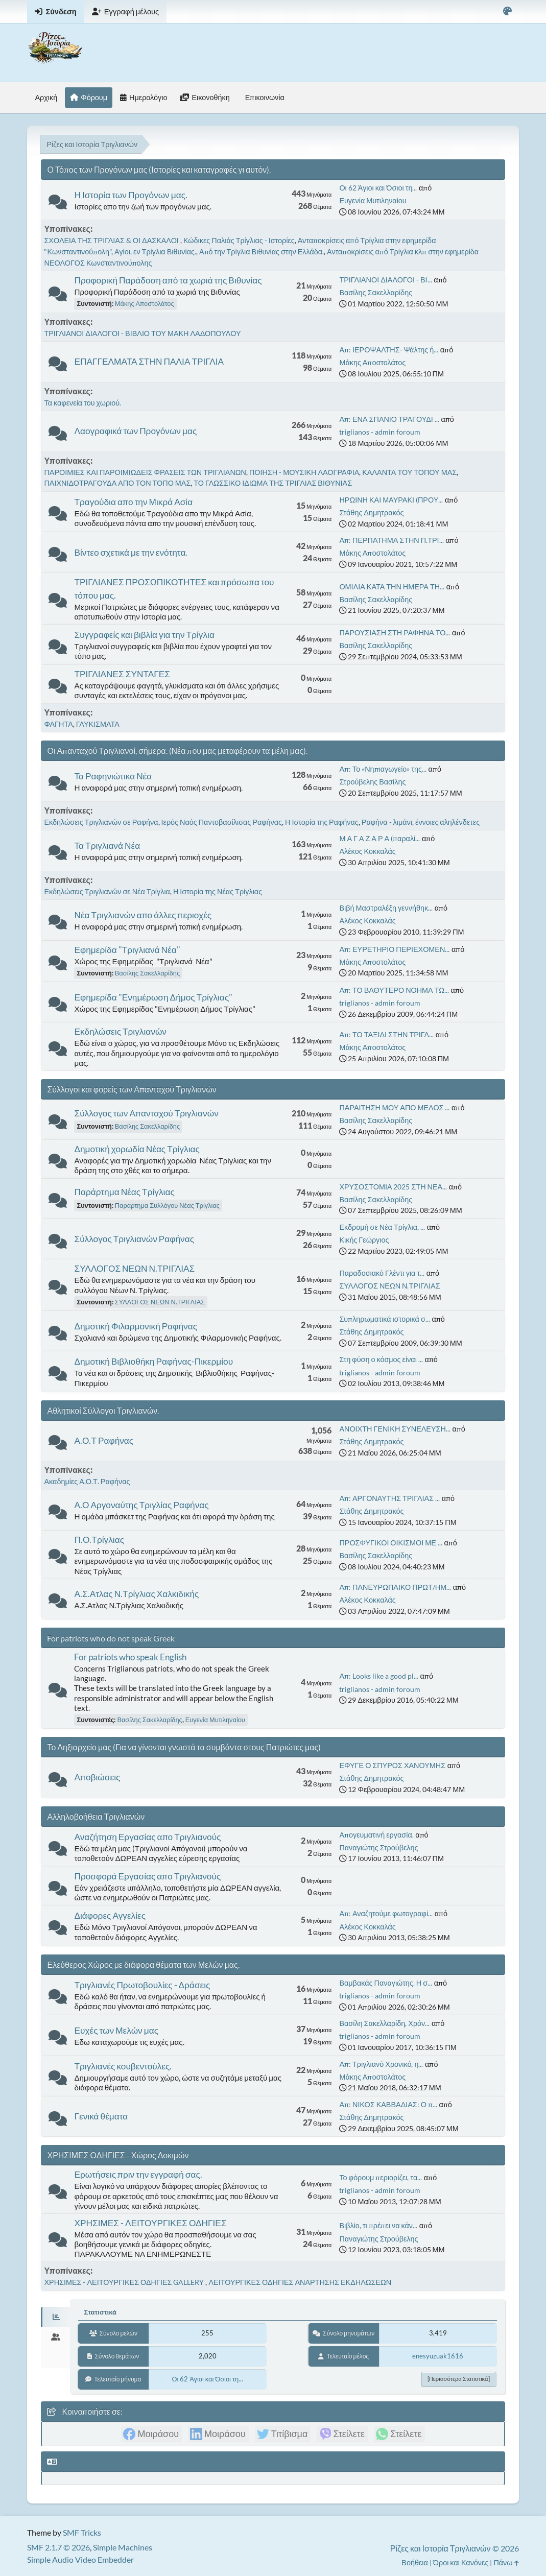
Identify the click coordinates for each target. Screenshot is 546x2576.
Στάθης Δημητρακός (371, 512)
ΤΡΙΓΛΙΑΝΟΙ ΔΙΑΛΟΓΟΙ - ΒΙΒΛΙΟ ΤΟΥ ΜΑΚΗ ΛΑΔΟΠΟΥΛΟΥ (142, 333)
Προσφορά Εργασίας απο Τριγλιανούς (147, 1876)
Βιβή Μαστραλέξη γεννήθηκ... (386, 907)
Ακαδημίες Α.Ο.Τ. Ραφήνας (87, 1481)
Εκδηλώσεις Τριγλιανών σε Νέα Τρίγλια (107, 891)
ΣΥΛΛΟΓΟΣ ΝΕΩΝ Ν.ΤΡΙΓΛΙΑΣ (134, 1268)
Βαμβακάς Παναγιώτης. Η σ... (385, 1982)
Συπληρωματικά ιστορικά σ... (384, 1319)
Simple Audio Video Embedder (80, 2559)
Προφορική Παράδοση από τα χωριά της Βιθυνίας (168, 280)
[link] (151, 2434)
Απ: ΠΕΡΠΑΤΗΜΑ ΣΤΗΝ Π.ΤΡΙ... (391, 540)
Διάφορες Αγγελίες (110, 1915)
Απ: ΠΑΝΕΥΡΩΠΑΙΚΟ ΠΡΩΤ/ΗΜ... (395, 1587)
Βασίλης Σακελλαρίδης (375, 292)
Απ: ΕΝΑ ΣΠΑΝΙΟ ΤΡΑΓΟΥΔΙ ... (389, 419)
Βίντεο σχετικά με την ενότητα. (130, 552)
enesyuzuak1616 (437, 2356)
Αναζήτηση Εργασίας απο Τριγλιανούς (147, 1836)
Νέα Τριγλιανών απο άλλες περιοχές (142, 915)
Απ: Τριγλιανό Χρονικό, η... (381, 2064)
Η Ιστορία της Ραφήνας (322, 822)
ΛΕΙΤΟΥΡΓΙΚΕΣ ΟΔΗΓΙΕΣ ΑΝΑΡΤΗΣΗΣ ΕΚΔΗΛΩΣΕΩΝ (299, 2282)
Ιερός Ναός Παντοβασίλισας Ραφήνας (221, 822)
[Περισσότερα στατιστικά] (459, 2378)
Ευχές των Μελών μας (116, 2030)
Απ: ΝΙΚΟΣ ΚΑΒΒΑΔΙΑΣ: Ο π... (388, 2104)
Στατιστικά (100, 2312)
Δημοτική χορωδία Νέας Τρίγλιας (136, 1148)
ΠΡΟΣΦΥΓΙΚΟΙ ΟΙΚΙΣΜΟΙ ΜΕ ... (390, 1542)
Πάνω (505, 2562)
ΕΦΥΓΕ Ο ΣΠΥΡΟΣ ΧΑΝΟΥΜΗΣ (392, 1765)
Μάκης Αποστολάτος (144, 303)
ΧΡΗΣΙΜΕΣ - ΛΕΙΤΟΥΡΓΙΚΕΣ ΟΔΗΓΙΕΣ (150, 2222)
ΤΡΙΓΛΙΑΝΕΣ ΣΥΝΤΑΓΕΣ (122, 674)
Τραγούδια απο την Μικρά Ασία (133, 501)
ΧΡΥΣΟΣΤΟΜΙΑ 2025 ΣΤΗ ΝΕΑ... (393, 1186)
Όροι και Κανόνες (461, 2562)
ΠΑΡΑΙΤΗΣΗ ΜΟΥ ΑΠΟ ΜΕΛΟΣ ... (394, 1107)
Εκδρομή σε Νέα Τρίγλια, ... (382, 1227)
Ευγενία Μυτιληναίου (372, 200)
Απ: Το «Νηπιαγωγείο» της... (382, 769)
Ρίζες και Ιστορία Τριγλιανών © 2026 (454, 2548)
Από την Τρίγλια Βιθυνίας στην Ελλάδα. (261, 251)
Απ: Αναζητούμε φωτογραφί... (386, 1913)
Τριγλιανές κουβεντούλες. (123, 2066)
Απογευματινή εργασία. (376, 1834)
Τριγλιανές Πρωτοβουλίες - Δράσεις (142, 1984)
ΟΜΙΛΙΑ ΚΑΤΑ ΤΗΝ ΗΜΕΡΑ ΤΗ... (391, 586)
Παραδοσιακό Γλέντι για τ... (381, 1273)
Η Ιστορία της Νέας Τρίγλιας (217, 891)
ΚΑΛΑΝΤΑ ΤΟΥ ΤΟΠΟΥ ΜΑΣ (409, 472)
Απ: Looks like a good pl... (378, 1676)
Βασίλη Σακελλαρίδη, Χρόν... (384, 2023)
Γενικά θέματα (101, 2116)
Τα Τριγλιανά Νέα (107, 845)
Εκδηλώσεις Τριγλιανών (120, 1031)
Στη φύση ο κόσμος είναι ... (380, 1359)
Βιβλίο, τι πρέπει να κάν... (378, 2225)
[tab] (55, 2317)
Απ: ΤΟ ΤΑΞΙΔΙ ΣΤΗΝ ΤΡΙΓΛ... (386, 1034)
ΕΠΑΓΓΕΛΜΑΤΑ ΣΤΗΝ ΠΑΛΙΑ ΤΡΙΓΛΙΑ (149, 361)
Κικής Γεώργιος (364, 1239)
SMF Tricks (82, 2532)
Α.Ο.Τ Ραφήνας (103, 1440)
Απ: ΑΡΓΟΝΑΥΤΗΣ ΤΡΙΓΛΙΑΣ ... (389, 1498)
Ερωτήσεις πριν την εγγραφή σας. (138, 2174)
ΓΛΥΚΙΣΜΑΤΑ (98, 724)
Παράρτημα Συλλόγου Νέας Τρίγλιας (167, 1205)
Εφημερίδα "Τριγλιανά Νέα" (127, 949)
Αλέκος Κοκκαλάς (367, 851)
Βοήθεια (414, 2562)
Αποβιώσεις (97, 1777)
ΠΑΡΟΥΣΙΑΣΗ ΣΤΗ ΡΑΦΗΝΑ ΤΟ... (394, 632)
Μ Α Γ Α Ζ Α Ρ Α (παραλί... (379, 838)
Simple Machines (122, 2547)
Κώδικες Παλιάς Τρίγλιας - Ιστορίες (239, 240)
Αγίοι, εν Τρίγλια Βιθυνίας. (155, 251)
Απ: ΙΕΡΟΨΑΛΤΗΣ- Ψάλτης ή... (388, 349)
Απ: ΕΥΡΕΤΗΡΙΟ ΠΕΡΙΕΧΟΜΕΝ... (394, 949)
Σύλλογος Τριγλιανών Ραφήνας (134, 1238)
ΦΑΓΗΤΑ (58, 724)
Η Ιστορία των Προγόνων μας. (130, 194)
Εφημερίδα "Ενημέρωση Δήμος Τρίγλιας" (153, 997)
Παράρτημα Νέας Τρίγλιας (124, 1191)
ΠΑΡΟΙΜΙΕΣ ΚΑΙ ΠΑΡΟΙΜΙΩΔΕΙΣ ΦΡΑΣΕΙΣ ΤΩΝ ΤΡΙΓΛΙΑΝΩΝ (145, 472)
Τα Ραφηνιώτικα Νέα (113, 776)
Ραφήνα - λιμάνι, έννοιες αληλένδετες (421, 822)
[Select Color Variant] (507, 11)
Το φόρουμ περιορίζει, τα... (380, 2177)
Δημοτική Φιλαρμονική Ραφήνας (135, 1326)
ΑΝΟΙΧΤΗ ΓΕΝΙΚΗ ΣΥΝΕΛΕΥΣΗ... (394, 1428)
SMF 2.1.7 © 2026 (58, 2547)
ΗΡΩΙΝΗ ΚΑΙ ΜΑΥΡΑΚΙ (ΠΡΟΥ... (391, 499)
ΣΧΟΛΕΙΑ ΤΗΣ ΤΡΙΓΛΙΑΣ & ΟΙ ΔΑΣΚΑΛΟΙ (112, 240)
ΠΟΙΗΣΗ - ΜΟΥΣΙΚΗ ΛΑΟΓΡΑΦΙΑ (304, 472)
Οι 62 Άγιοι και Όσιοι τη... (378, 187)
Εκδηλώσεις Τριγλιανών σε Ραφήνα (101, 822)
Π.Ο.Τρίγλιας (99, 1539)
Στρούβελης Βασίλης (372, 781)
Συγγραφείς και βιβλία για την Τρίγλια (144, 634)
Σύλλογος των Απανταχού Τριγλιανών (146, 1113)
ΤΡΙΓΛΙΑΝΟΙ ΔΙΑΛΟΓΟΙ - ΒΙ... (385, 279)
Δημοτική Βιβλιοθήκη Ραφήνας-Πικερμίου (153, 1361)
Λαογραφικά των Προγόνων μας (135, 430)
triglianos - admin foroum (379, 431)
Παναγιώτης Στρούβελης (378, 1847)
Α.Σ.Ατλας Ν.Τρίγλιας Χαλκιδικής (136, 1593)
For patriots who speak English (130, 1657)
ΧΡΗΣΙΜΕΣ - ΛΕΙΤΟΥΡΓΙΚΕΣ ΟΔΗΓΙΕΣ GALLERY (124, 2282)
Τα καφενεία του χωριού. (82, 402)
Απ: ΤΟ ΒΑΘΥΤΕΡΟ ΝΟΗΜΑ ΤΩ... (394, 990)
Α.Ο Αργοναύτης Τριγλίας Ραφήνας (141, 1504)
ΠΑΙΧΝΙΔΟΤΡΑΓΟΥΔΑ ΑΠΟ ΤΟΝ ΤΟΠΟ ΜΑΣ (117, 483)
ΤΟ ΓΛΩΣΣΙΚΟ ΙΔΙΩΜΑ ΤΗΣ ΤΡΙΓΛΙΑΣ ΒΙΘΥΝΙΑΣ (273, 483)
